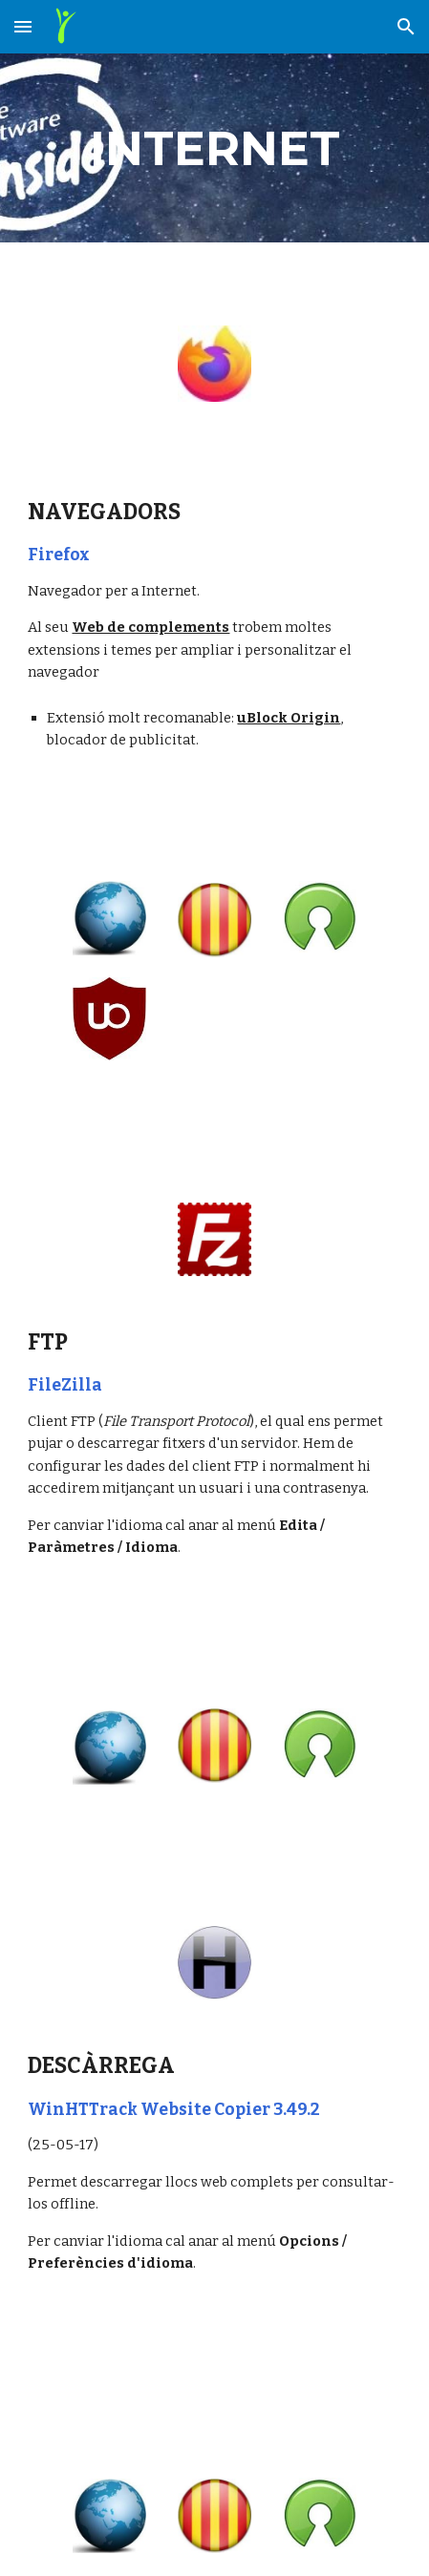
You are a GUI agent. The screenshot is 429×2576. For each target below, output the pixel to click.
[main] (214, 148)
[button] (23, 26)
